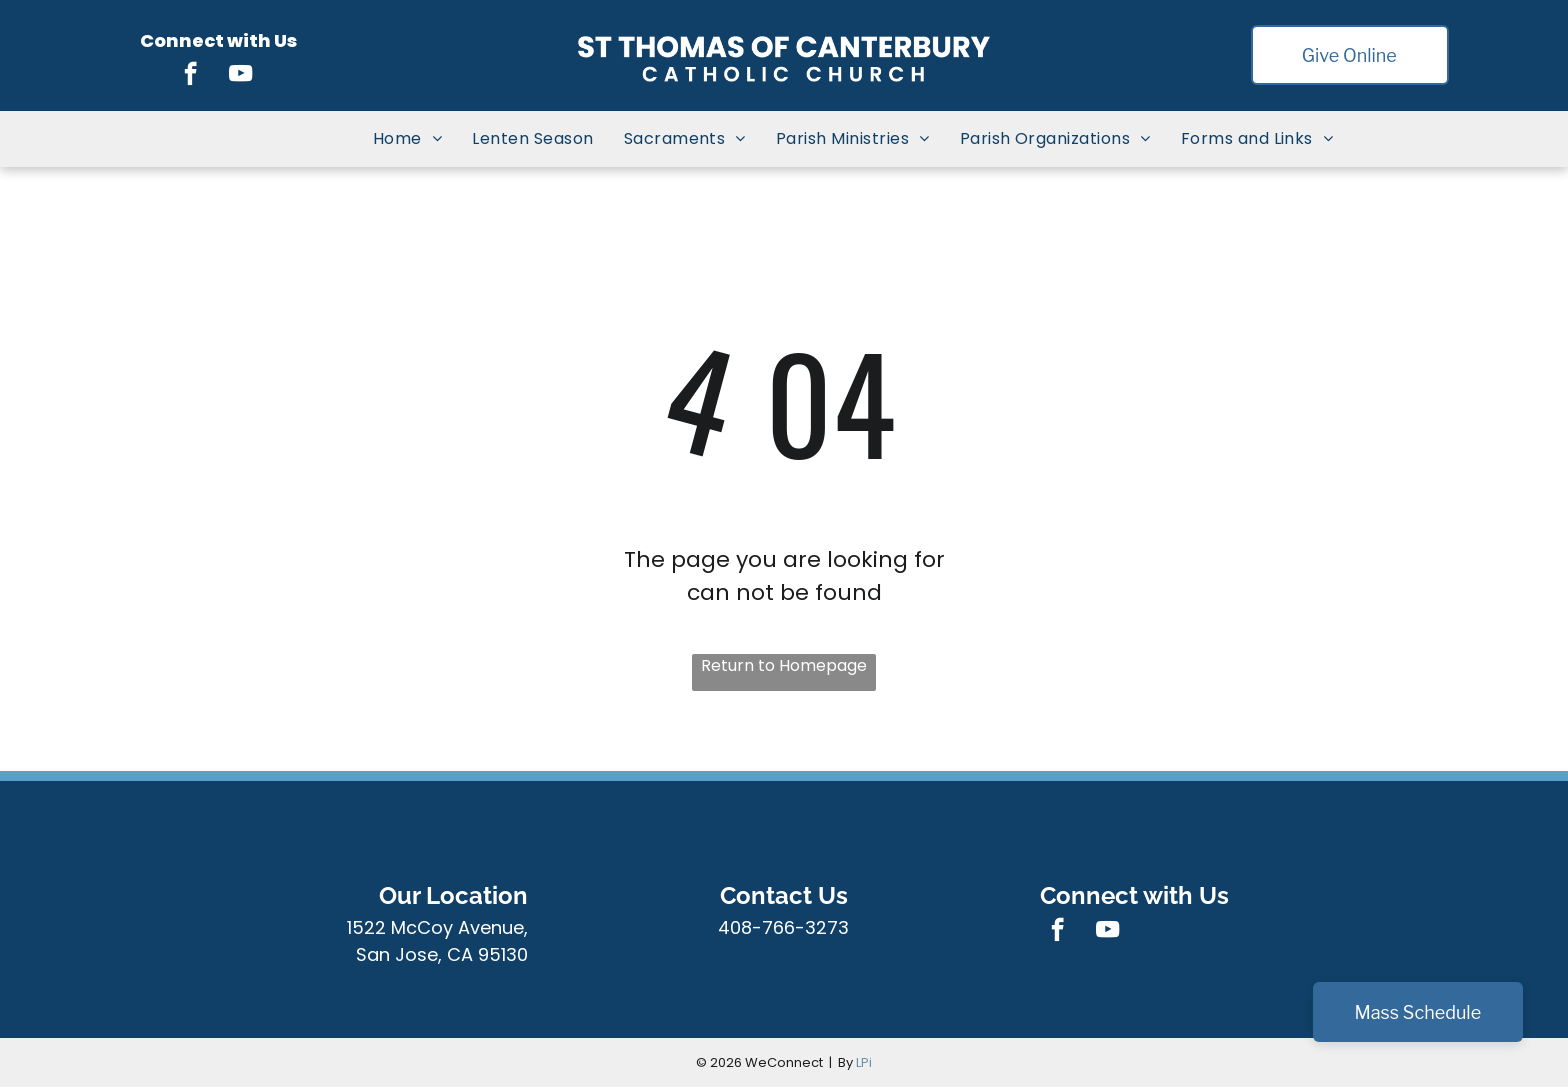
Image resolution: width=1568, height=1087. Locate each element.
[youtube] (240, 76)
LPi (864, 1062)
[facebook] (190, 76)
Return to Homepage (784, 665)
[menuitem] (407, 139)
